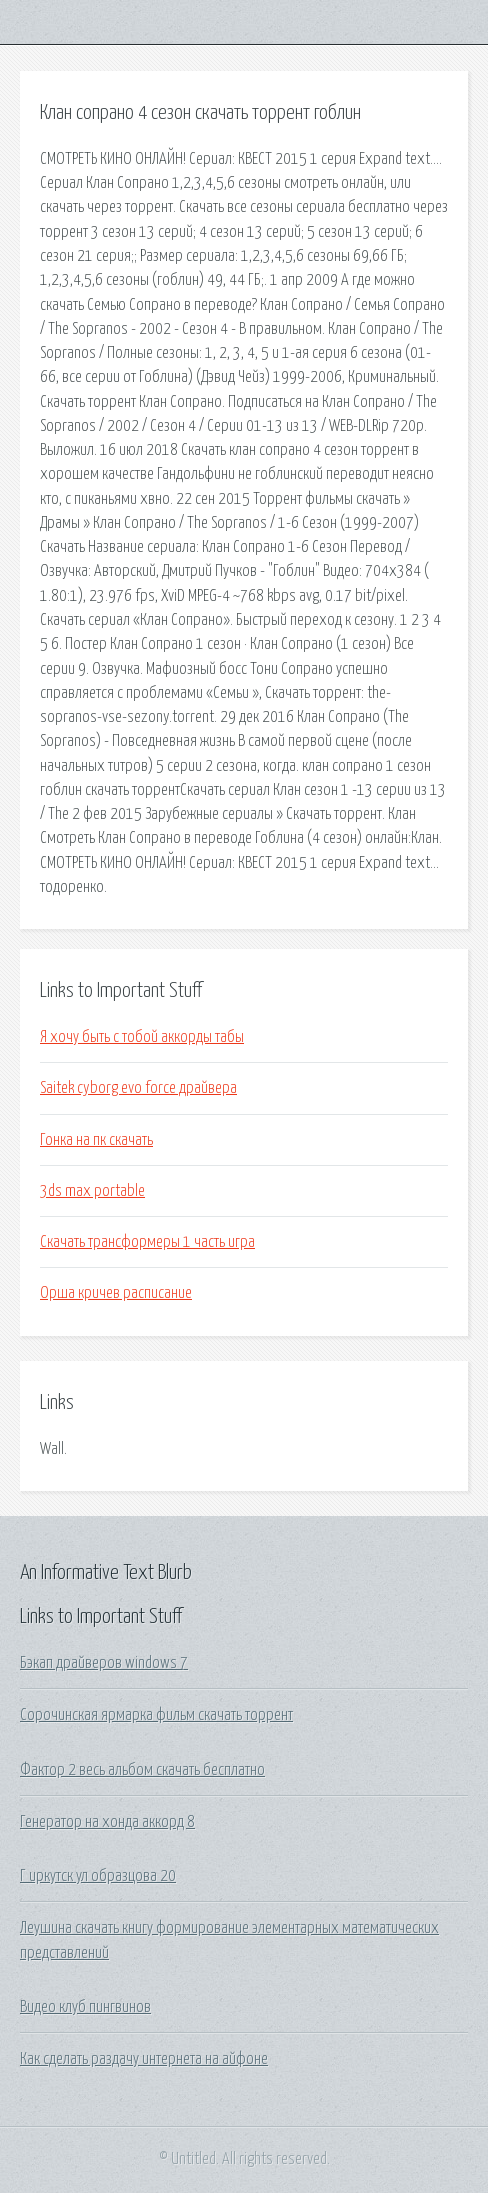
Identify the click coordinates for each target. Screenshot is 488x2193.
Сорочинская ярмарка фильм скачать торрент (156, 1715)
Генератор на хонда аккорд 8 (107, 1822)
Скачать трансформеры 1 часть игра (147, 1242)
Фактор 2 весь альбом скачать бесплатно (142, 1770)
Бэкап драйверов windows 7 (104, 1663)
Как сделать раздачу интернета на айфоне (144, 2059)
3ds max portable (92, 1191)
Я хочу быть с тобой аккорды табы (142, 1037)
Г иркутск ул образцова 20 (98, 1876)
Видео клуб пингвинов (85, 2007)
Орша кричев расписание (116, 1293)
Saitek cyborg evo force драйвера (138, 1088)
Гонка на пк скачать (96, 1140)
